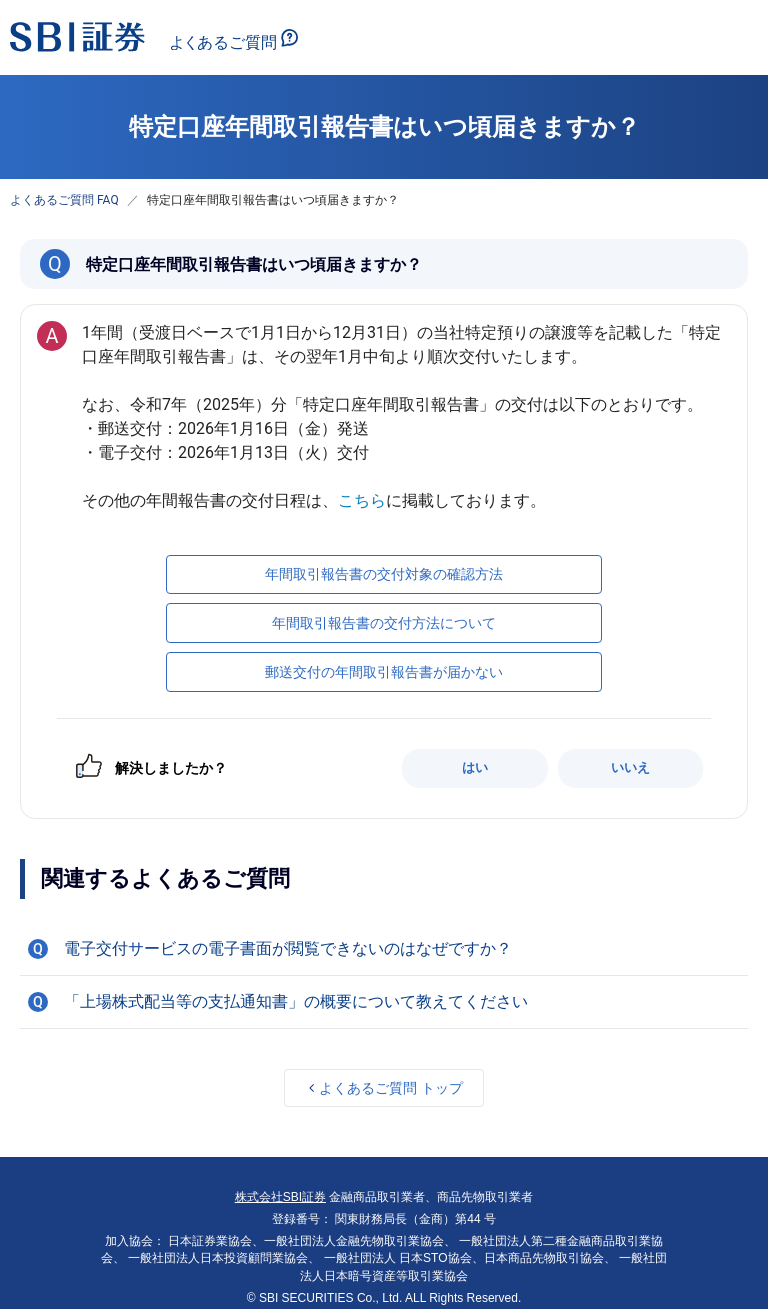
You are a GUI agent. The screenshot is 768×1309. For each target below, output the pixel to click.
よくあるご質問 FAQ (64, 200)
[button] (384, 949)
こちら (362, 500)
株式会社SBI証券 (280, 1197)
